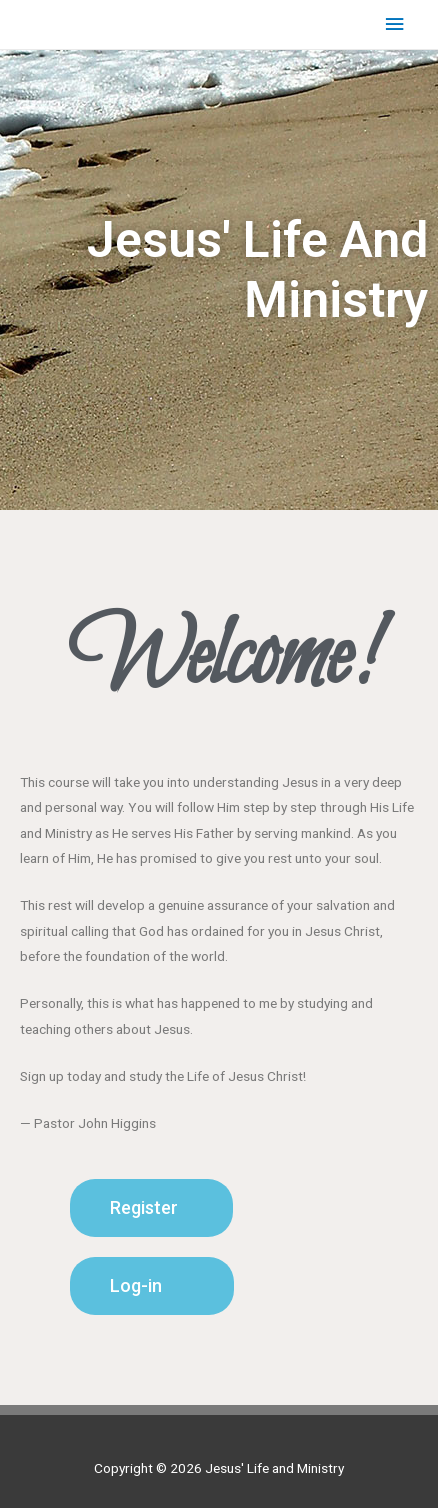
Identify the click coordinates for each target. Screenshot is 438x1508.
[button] (151, 1208)
